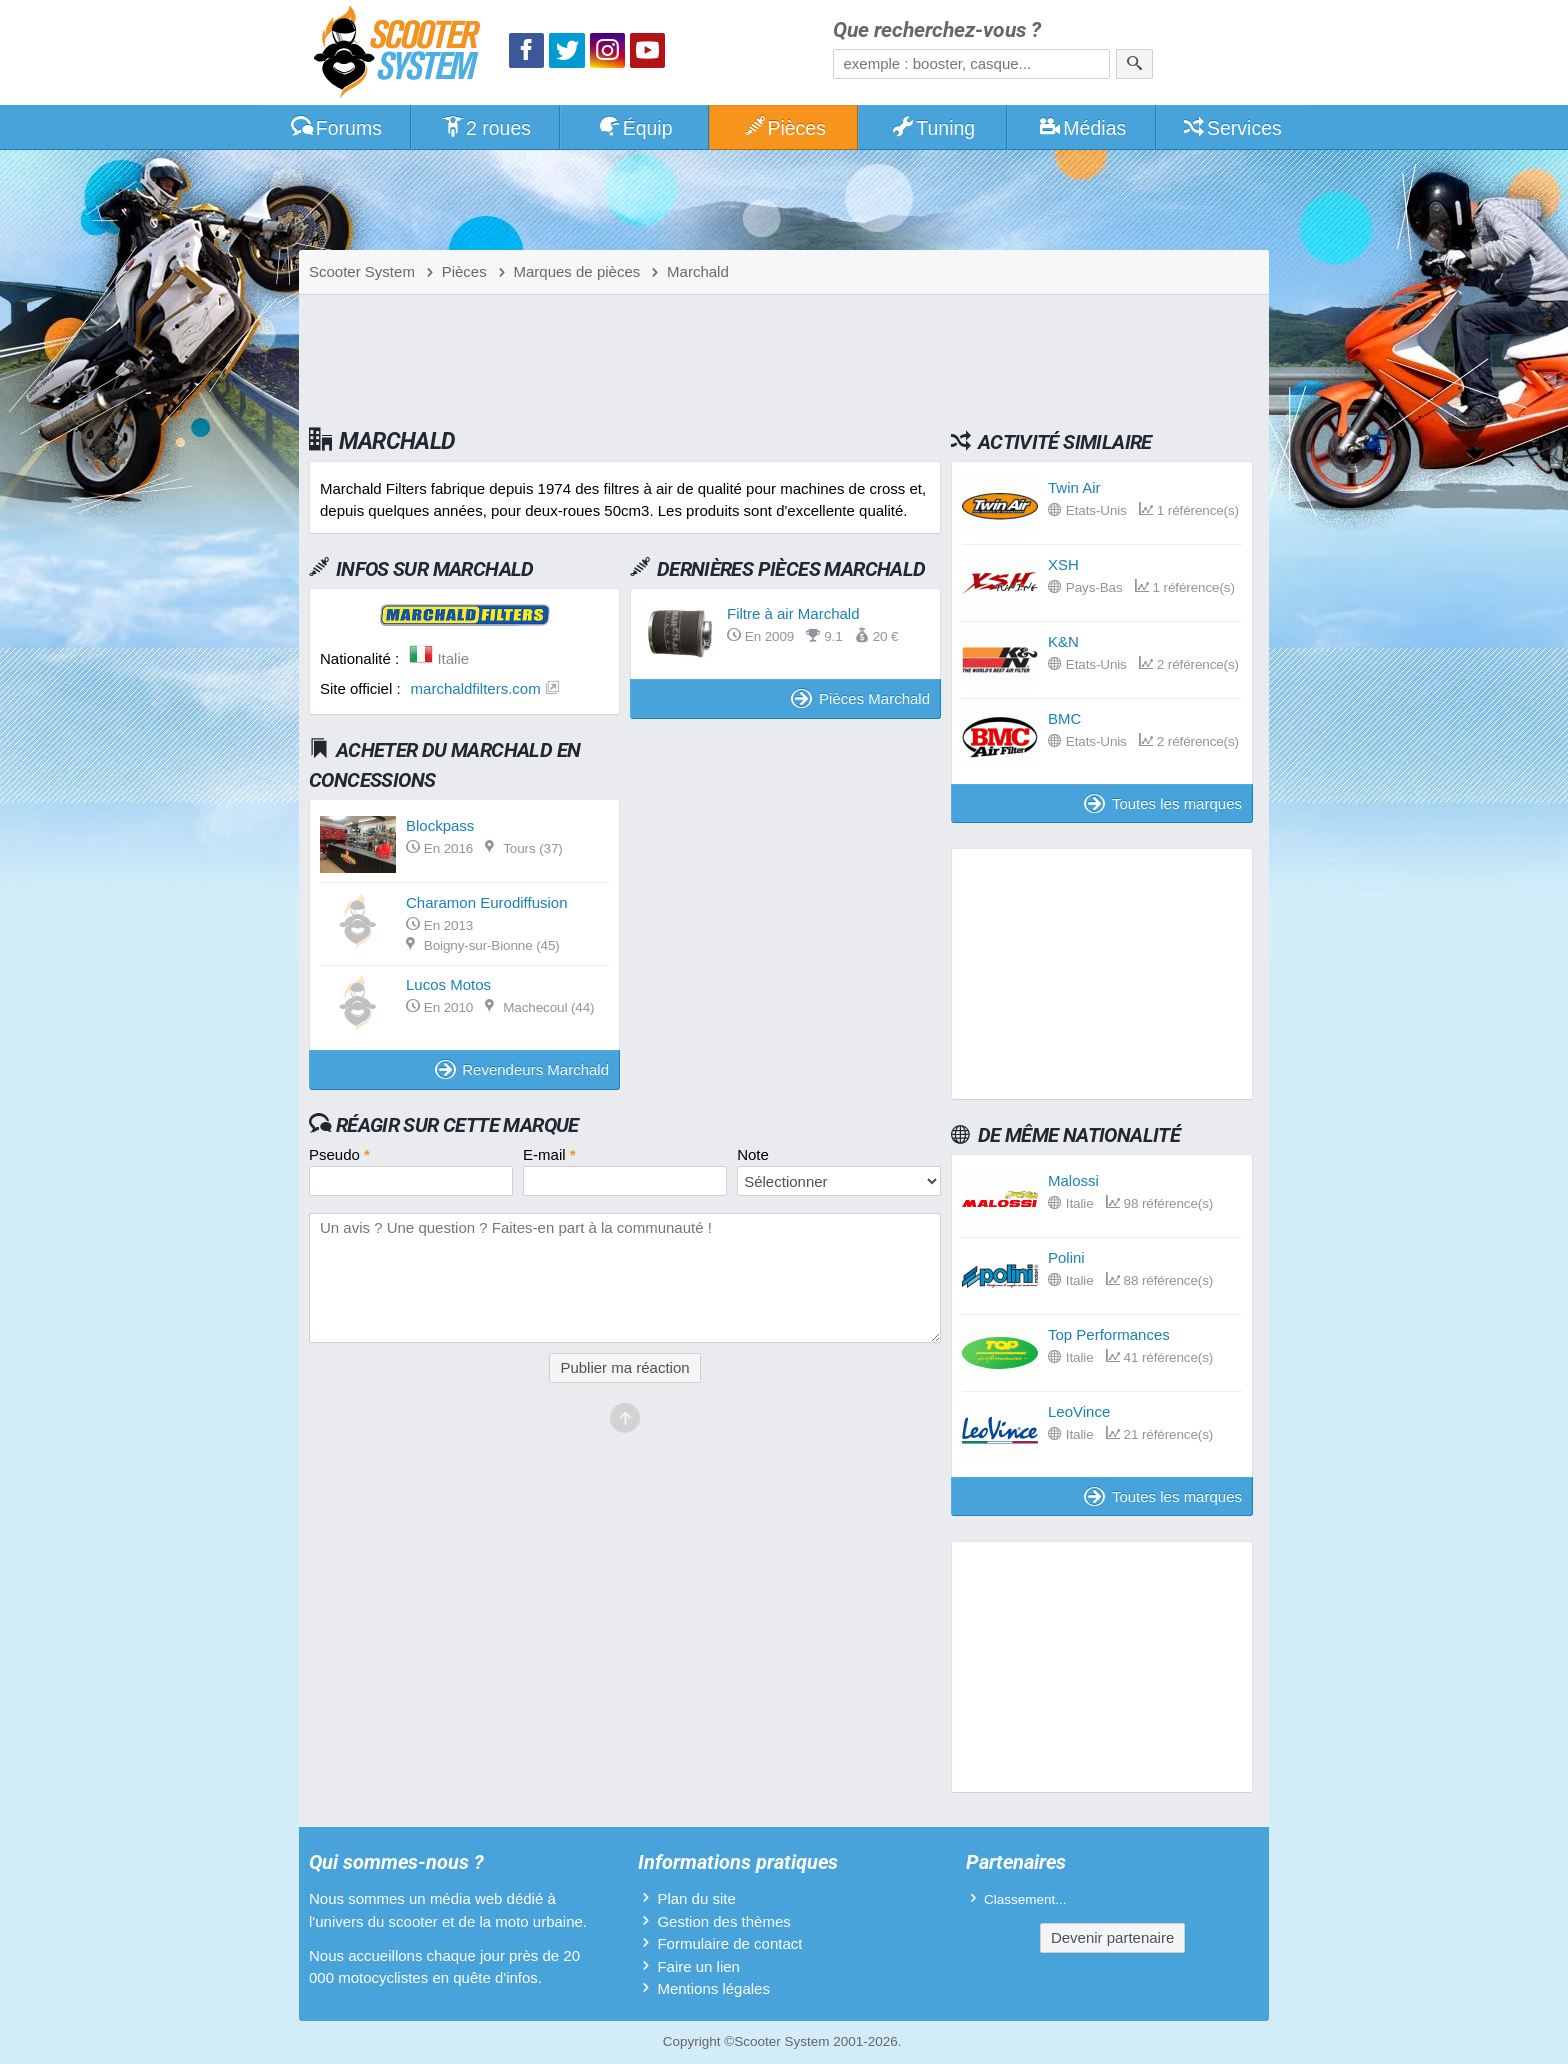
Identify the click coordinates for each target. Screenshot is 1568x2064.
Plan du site (696, 1898)
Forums (336, 128)
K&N (1063, 641)
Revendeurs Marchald (522, 1069)
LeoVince (1079, 1411)
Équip (635, 128)
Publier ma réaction (624, 1367)
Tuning (933, 128)
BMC (1064, 718)
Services (1231, 128)
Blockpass (440, 825)
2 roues (485, 128)
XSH (1063, 564)
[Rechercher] (1134, 64)
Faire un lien (698, 1966)
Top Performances (1109, 1334)
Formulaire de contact (729, 1943)
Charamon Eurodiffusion (486, 902)
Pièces (784, 128)
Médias (1082, 128)
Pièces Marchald (860, 698)
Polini (1066, 1257)
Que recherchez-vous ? (937, 30)
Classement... (1025, 1899)
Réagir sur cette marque (457, 1125)
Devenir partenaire (1112, 1937)
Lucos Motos (448, 984)
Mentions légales (713, 1988)
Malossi (1073, 1180)
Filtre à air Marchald (793, 613)
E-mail (549, 1154)
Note (753, 1154)
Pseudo (339, 1154)
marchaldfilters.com (476, 688)
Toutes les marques (1163, 803)
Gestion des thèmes (723, 1921)
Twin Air (1074, 487)
